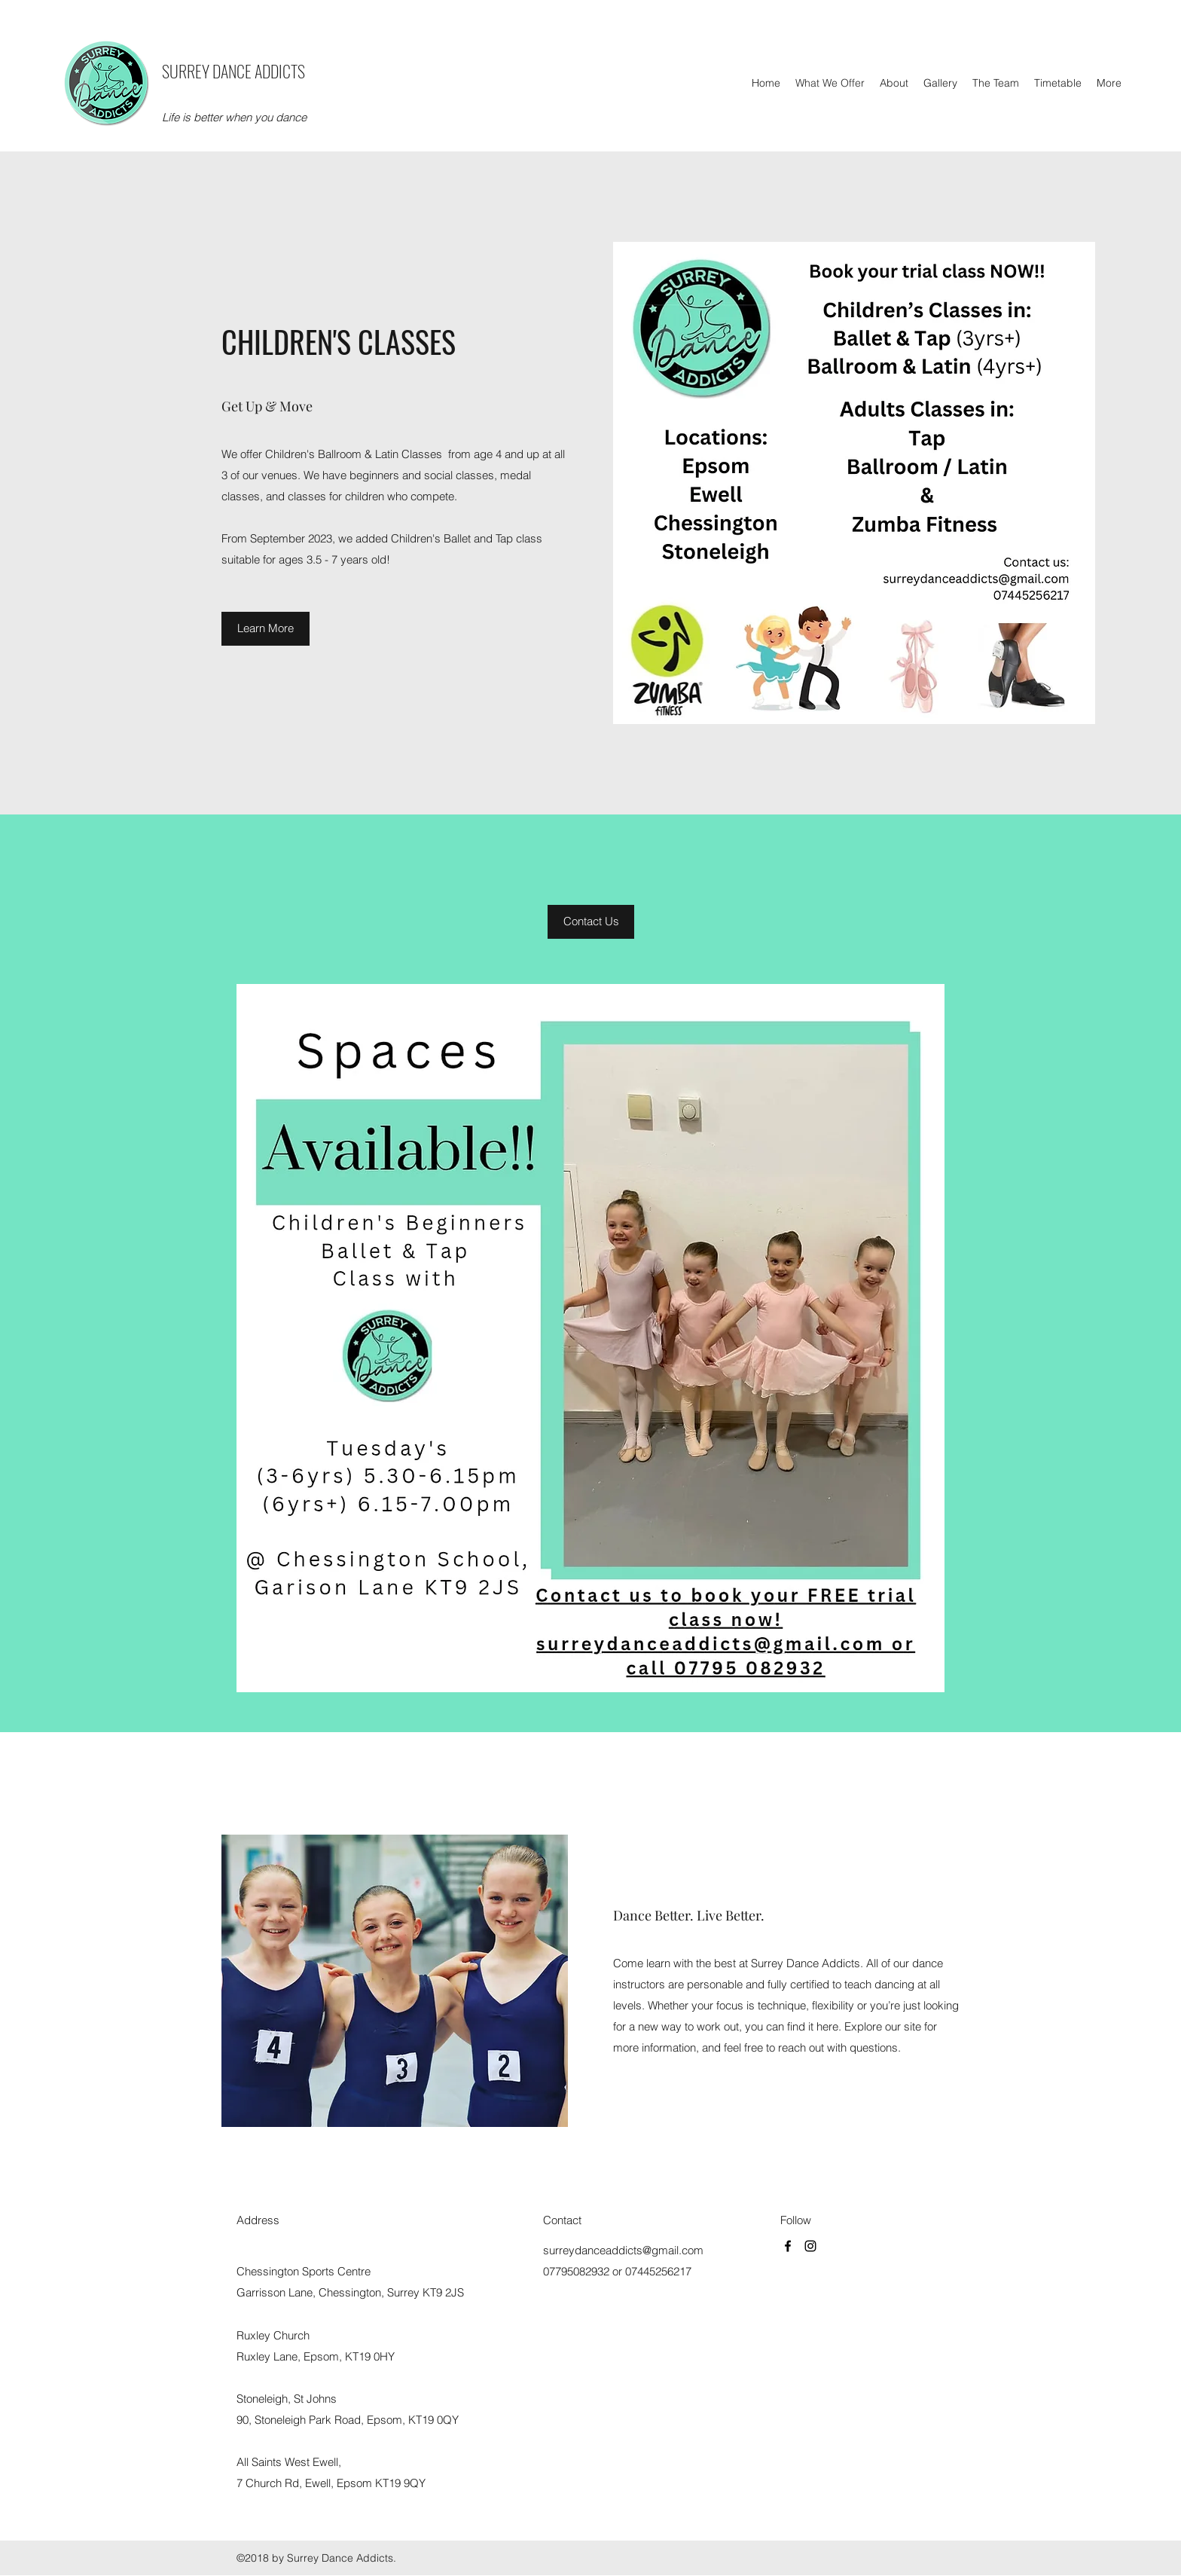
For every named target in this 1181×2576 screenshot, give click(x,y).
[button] (591, 922)
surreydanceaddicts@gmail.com (623, 2250)
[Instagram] (810, 2246)
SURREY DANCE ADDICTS (233, 71)
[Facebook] (787, 2246)
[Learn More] (265, 629)
